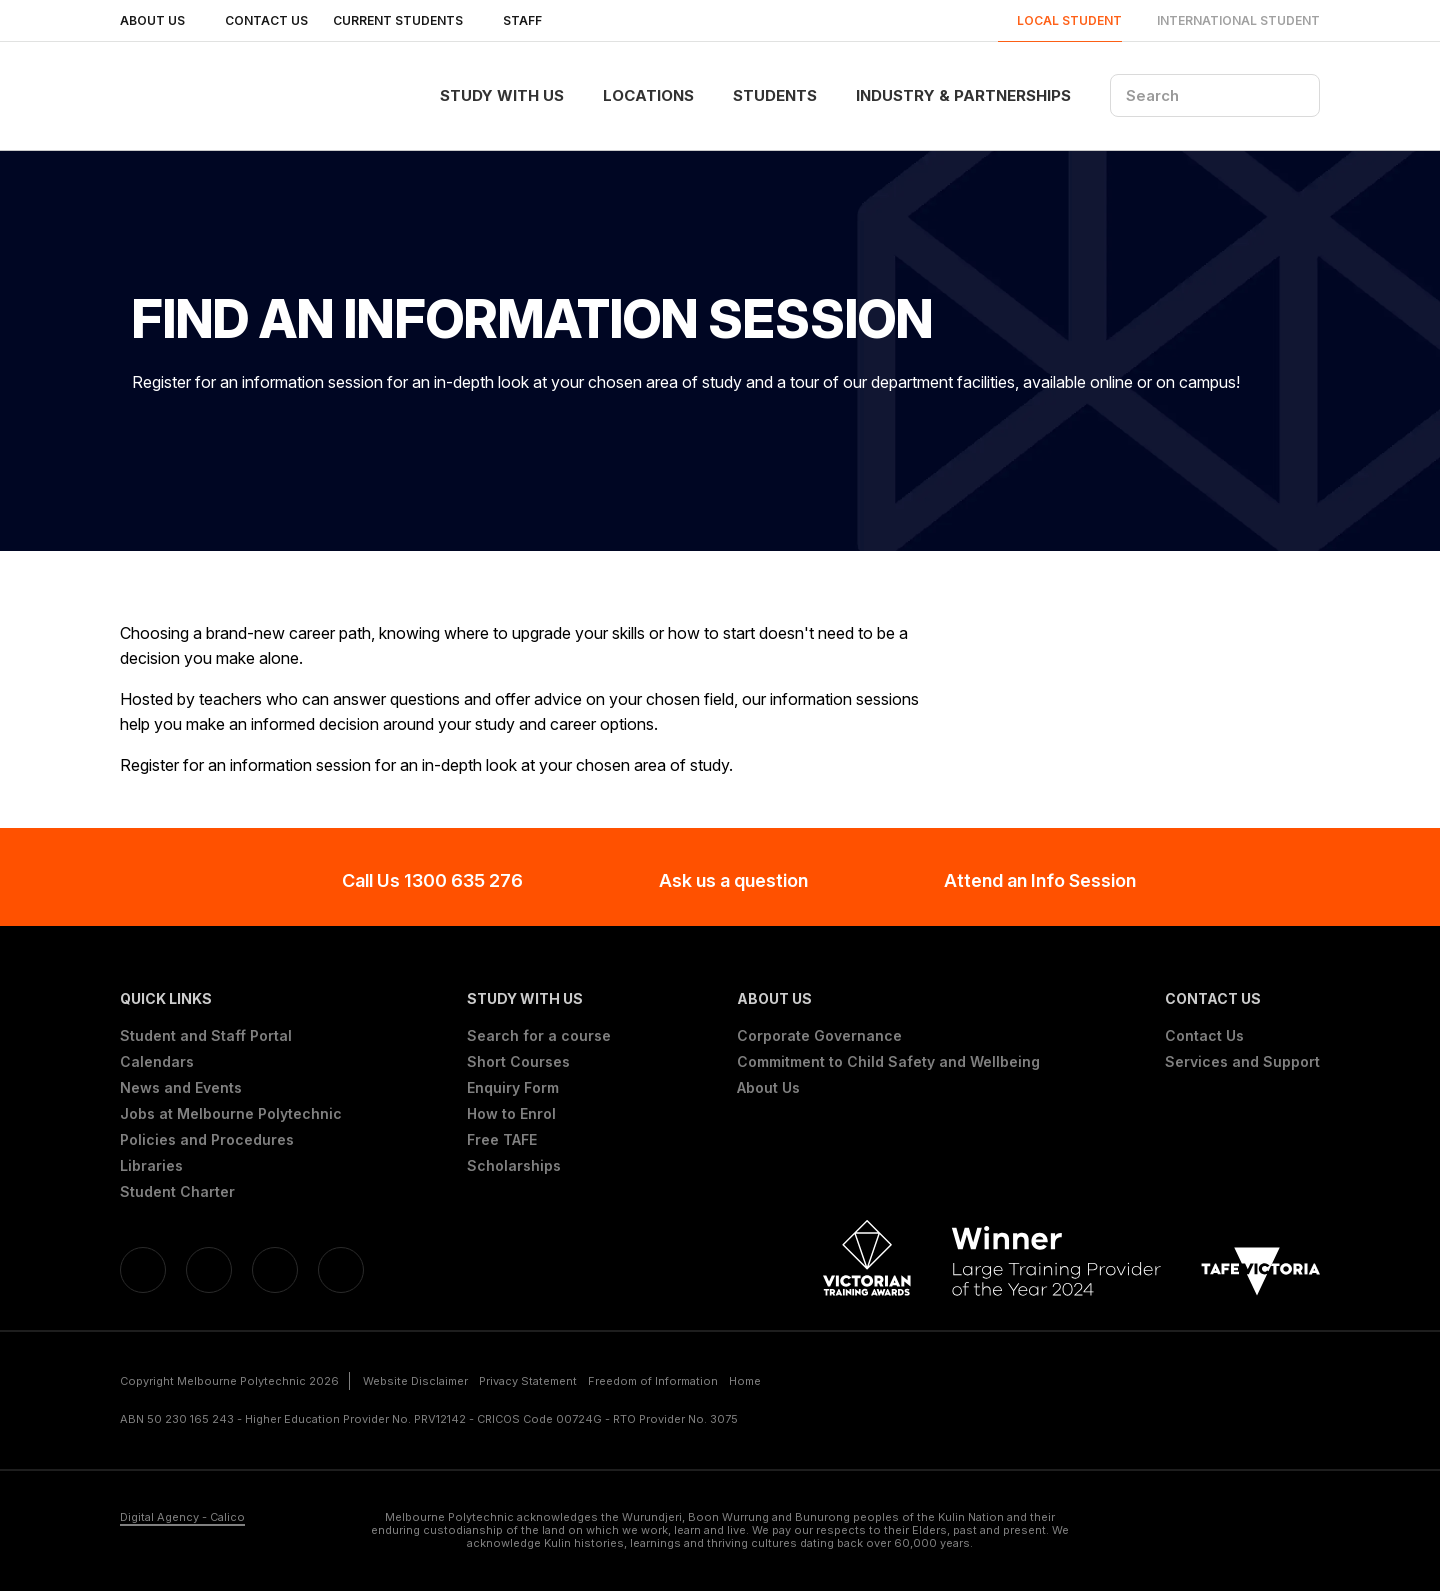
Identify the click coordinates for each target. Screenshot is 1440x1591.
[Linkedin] (209, 1270)
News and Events (181, 1088)
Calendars (157, 1062)
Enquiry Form (513, 1088)
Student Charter (177, 1192)
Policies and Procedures (207, 1140)
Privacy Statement (528, 1381)
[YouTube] (275, 1270)
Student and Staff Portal (206, 1036)
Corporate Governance (819, 1036)
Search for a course (539, 1036)
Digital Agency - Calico (182, 1517)
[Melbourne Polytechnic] (221, 96)
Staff (530, 20)
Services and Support (1242, 1062)
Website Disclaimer (415, 1381)
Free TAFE (502, 1140)
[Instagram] (341, 1270)
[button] (231, 999)
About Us (160, 20)
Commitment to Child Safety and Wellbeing (888, 1062)
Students (775, 95)
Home (745, 1381)
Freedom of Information (653, 1381)
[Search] (1215, 95)
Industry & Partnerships (963, 95)
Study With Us (502, 95)
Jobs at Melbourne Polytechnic (231, 1114)
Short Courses (518, 1062)
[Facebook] (143, 1270)
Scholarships (514, 1166)
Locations (648, 95)
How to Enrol (511, 1114)
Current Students (405, 20)
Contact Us (266, 20)
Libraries (151, 1166)
